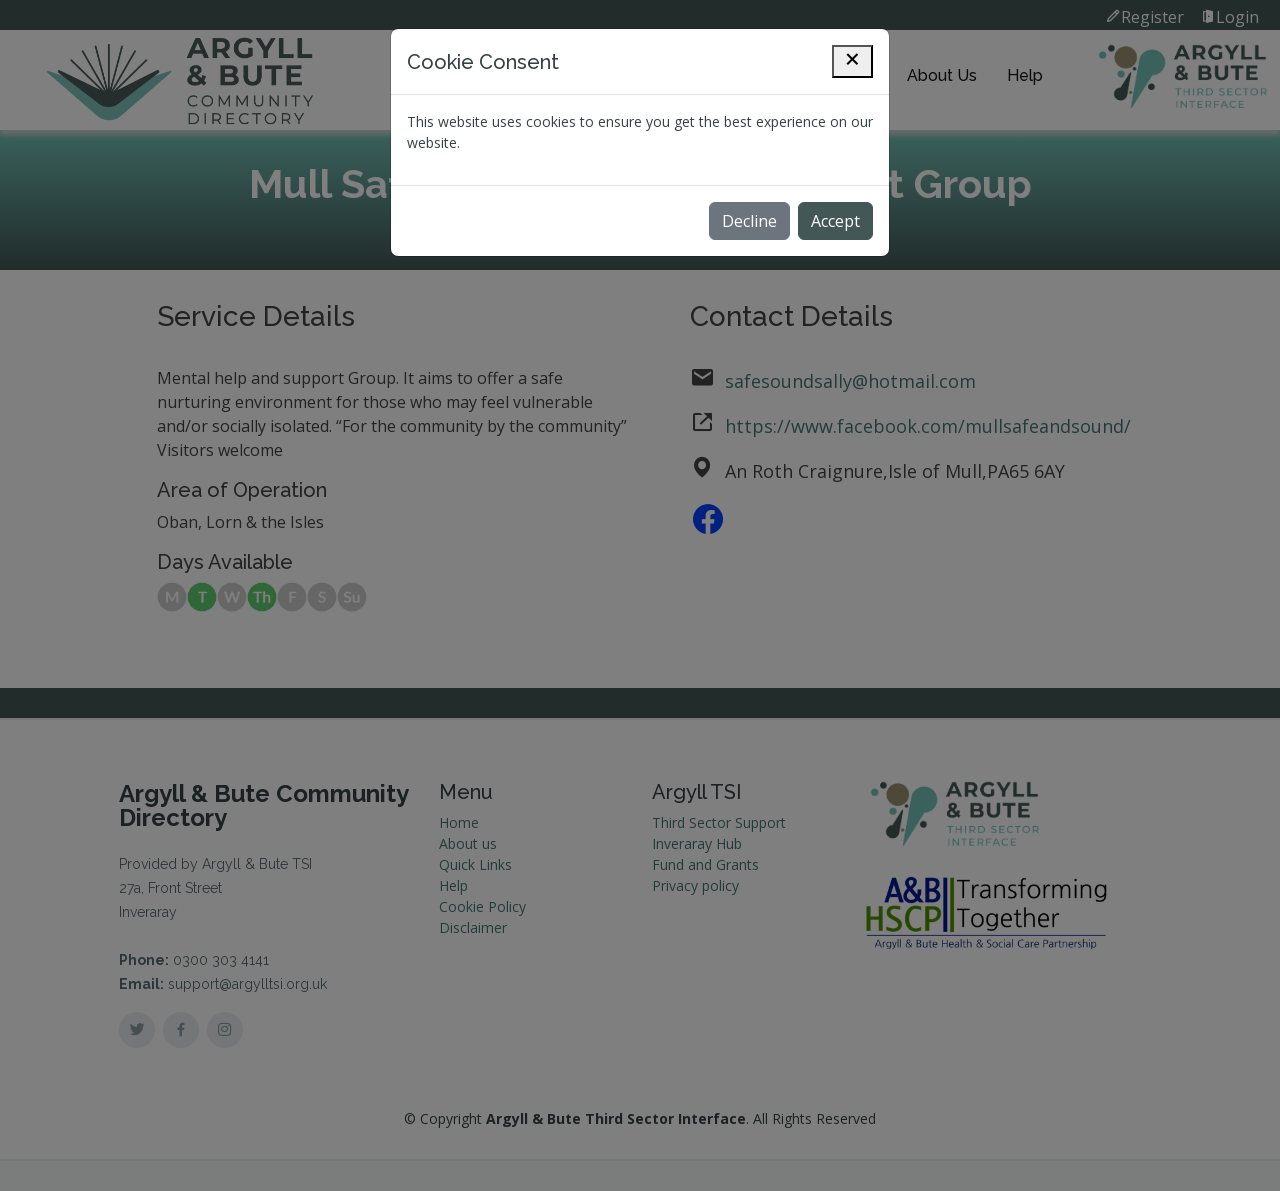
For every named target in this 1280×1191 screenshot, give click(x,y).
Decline (749, 221)
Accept (835, 221)
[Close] (852, 61)
